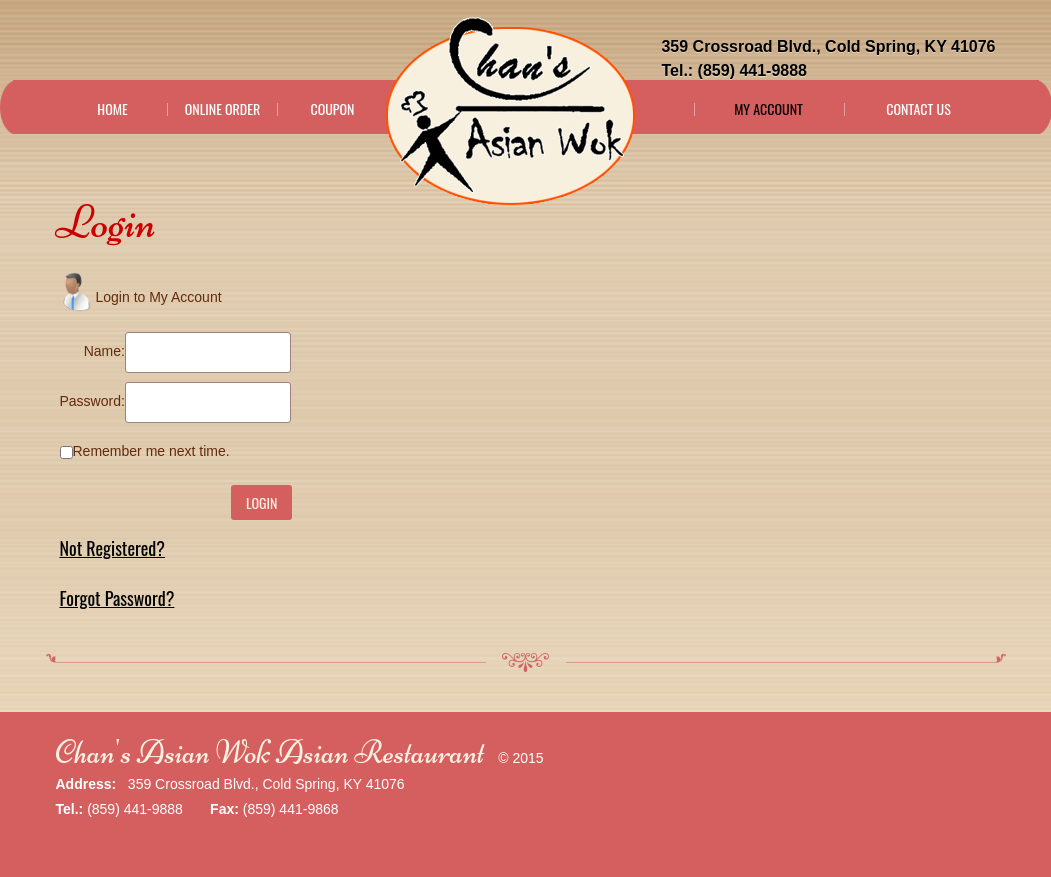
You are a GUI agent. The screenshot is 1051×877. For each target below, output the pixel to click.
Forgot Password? (117, 598)
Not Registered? (112, 548)
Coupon (332, 109)
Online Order (222, 109)
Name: (104, 351)
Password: (92, 401)
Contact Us (918, 109)
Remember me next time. (151, 451)
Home (112, 109)
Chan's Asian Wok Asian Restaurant (270, 752)
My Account (768, 109)
